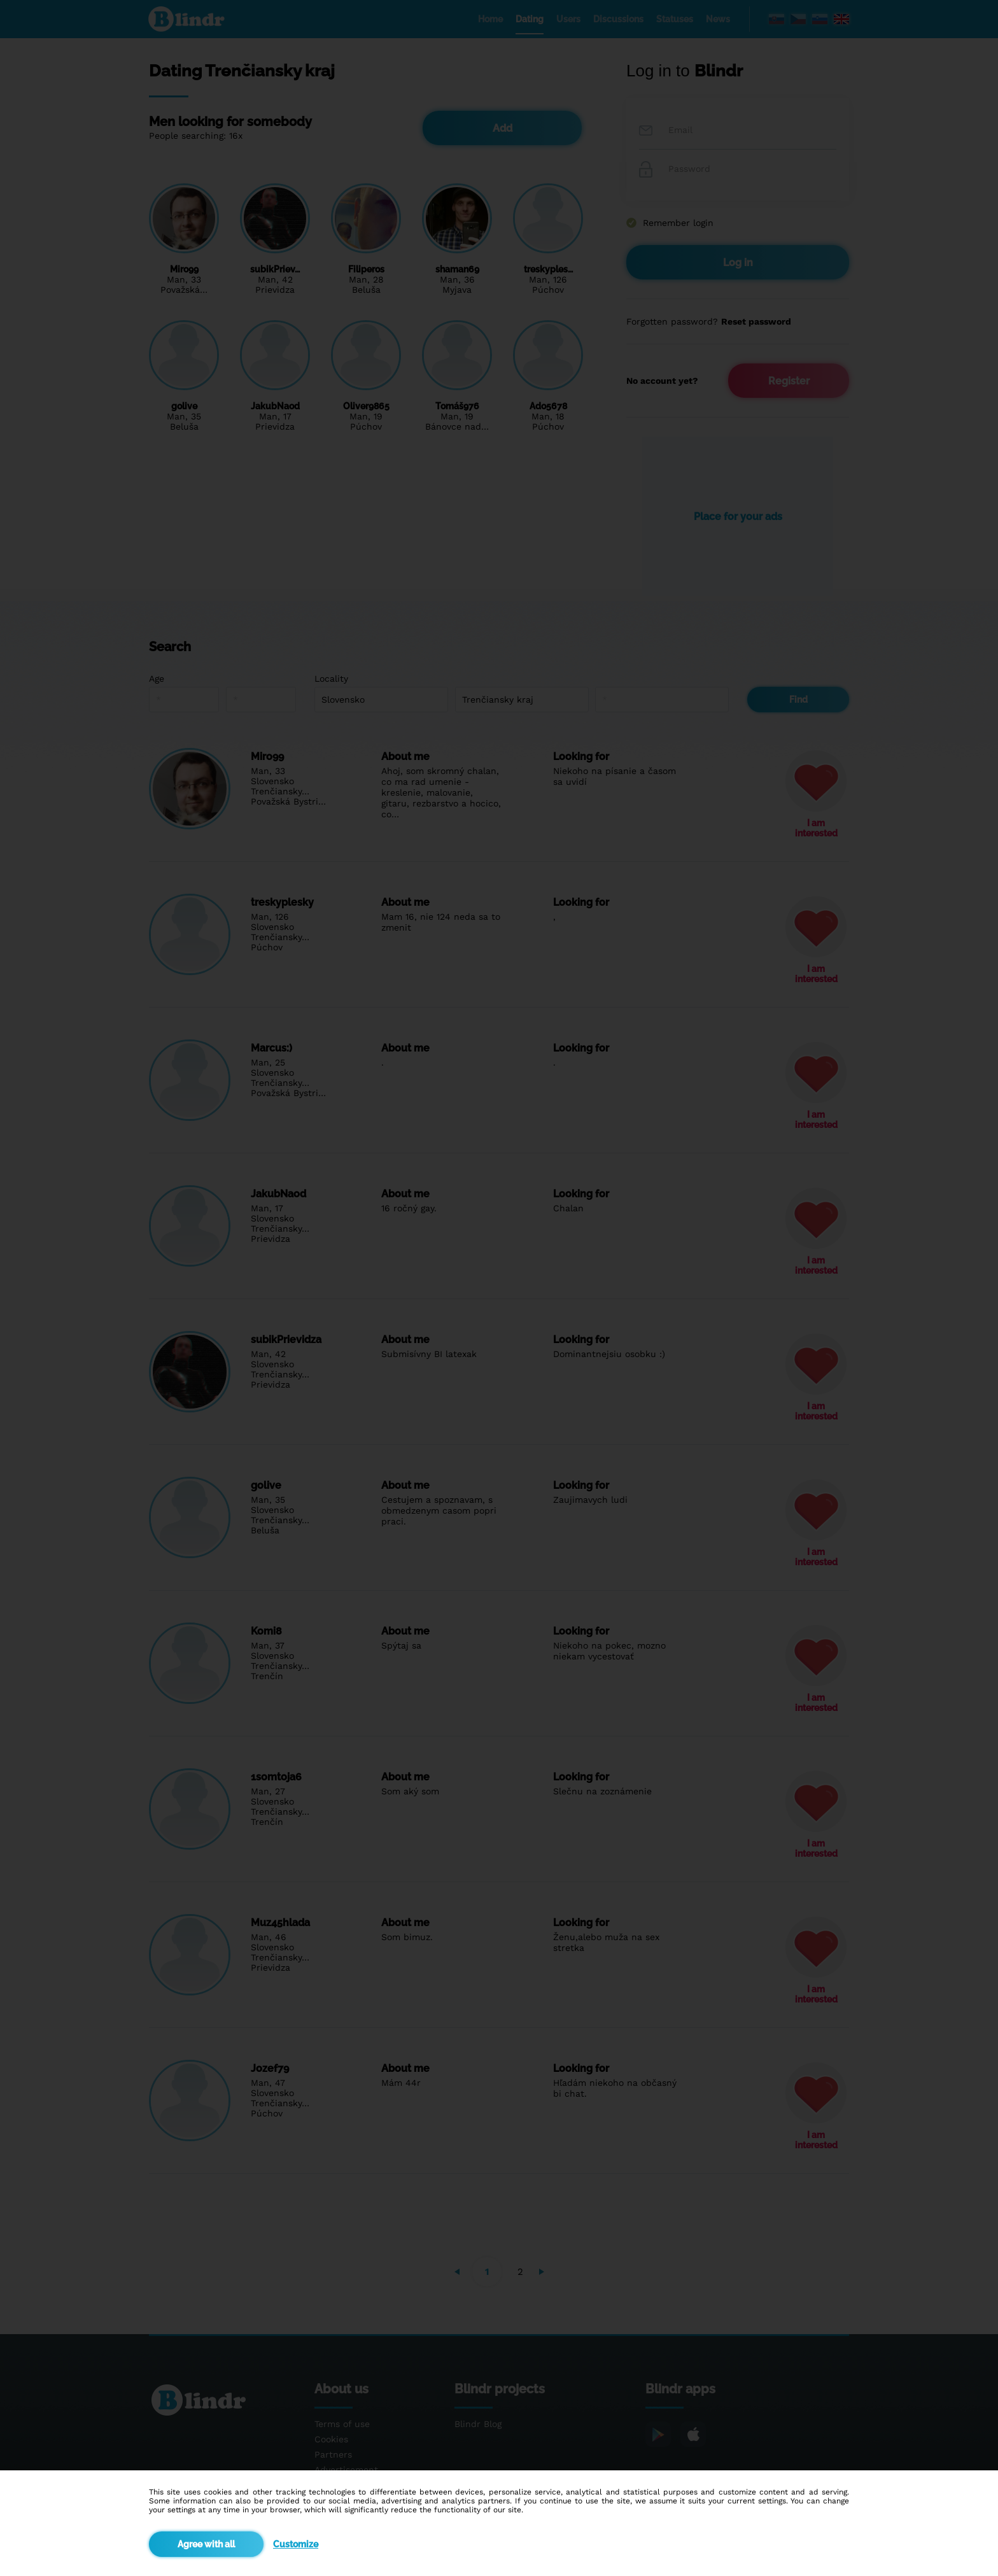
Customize (295, 2544)
